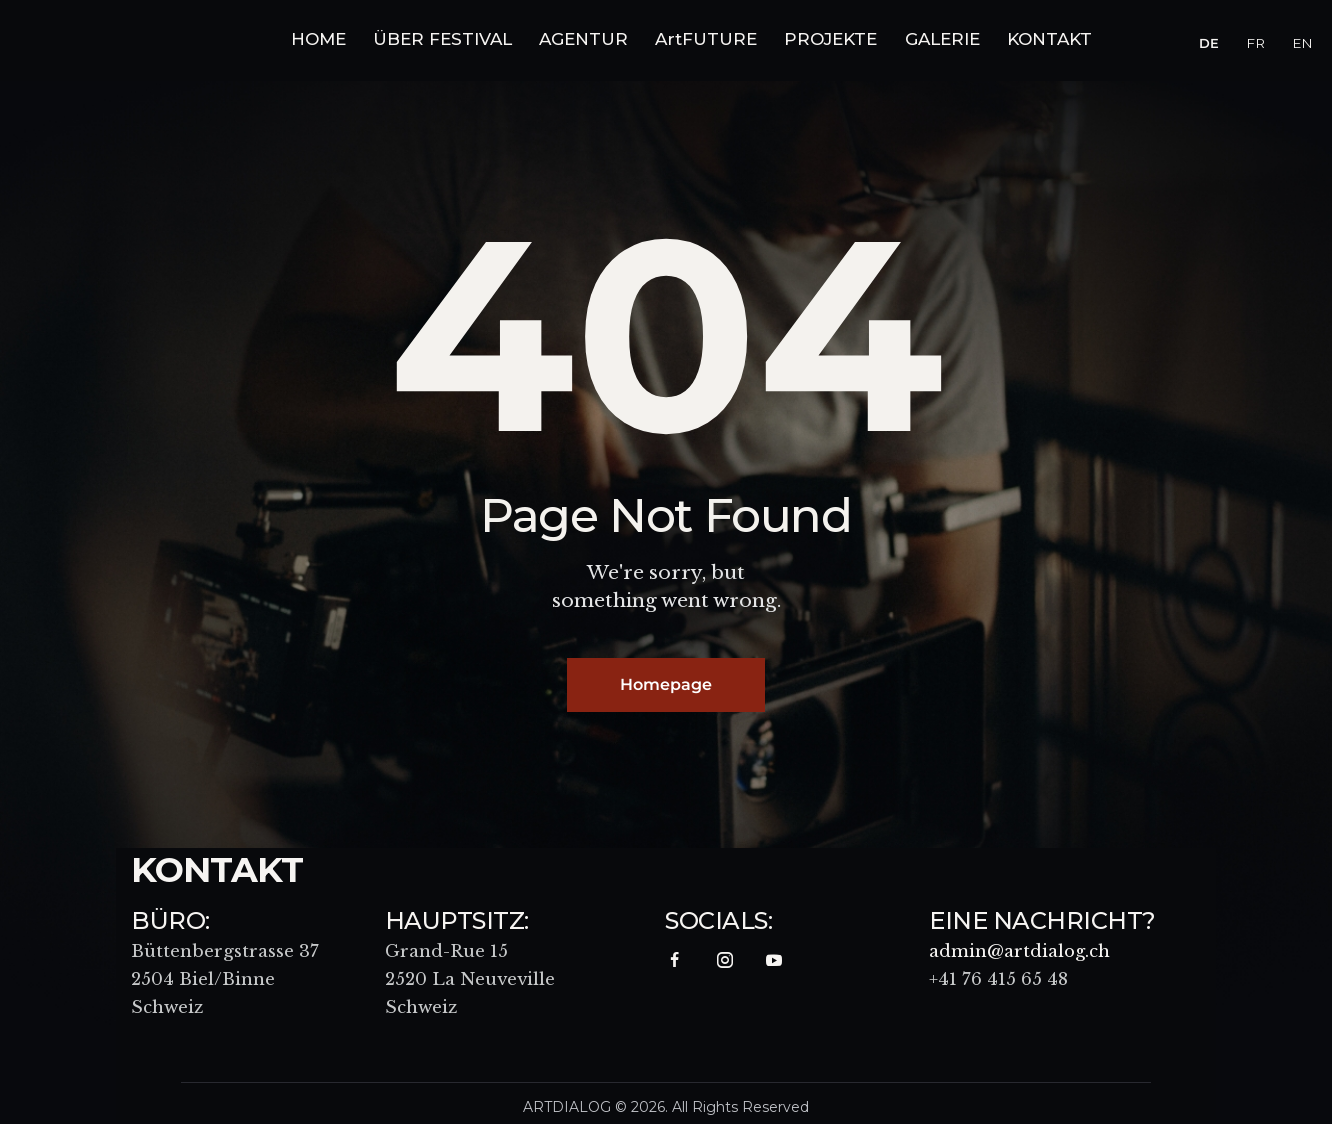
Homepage (666, 685)
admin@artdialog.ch (1021, 953)
